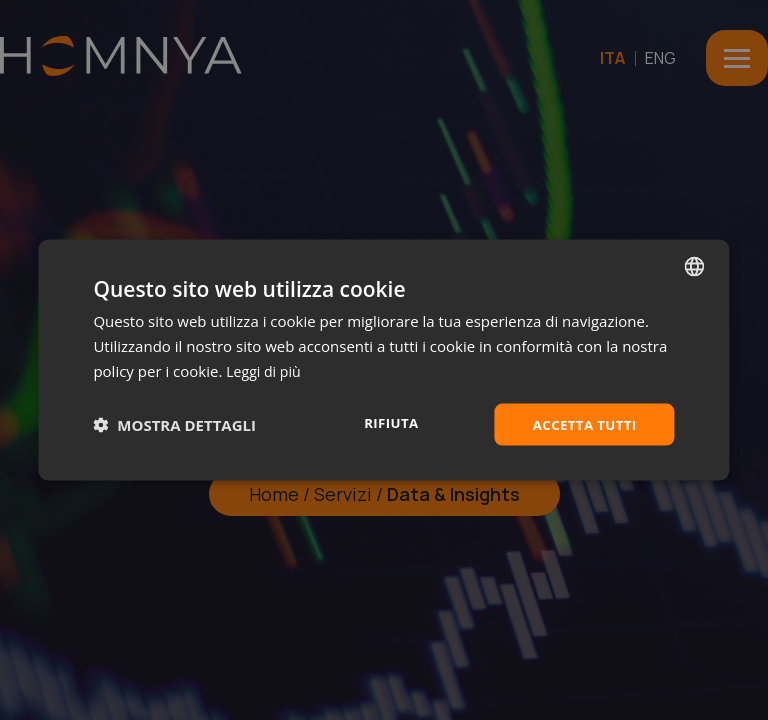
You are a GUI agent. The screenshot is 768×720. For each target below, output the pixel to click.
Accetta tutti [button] (582, 423)
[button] (174, 424)
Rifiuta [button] (385, 422)
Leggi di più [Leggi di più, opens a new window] (265, 369)
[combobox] (695, 265)
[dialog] (383, 359)
